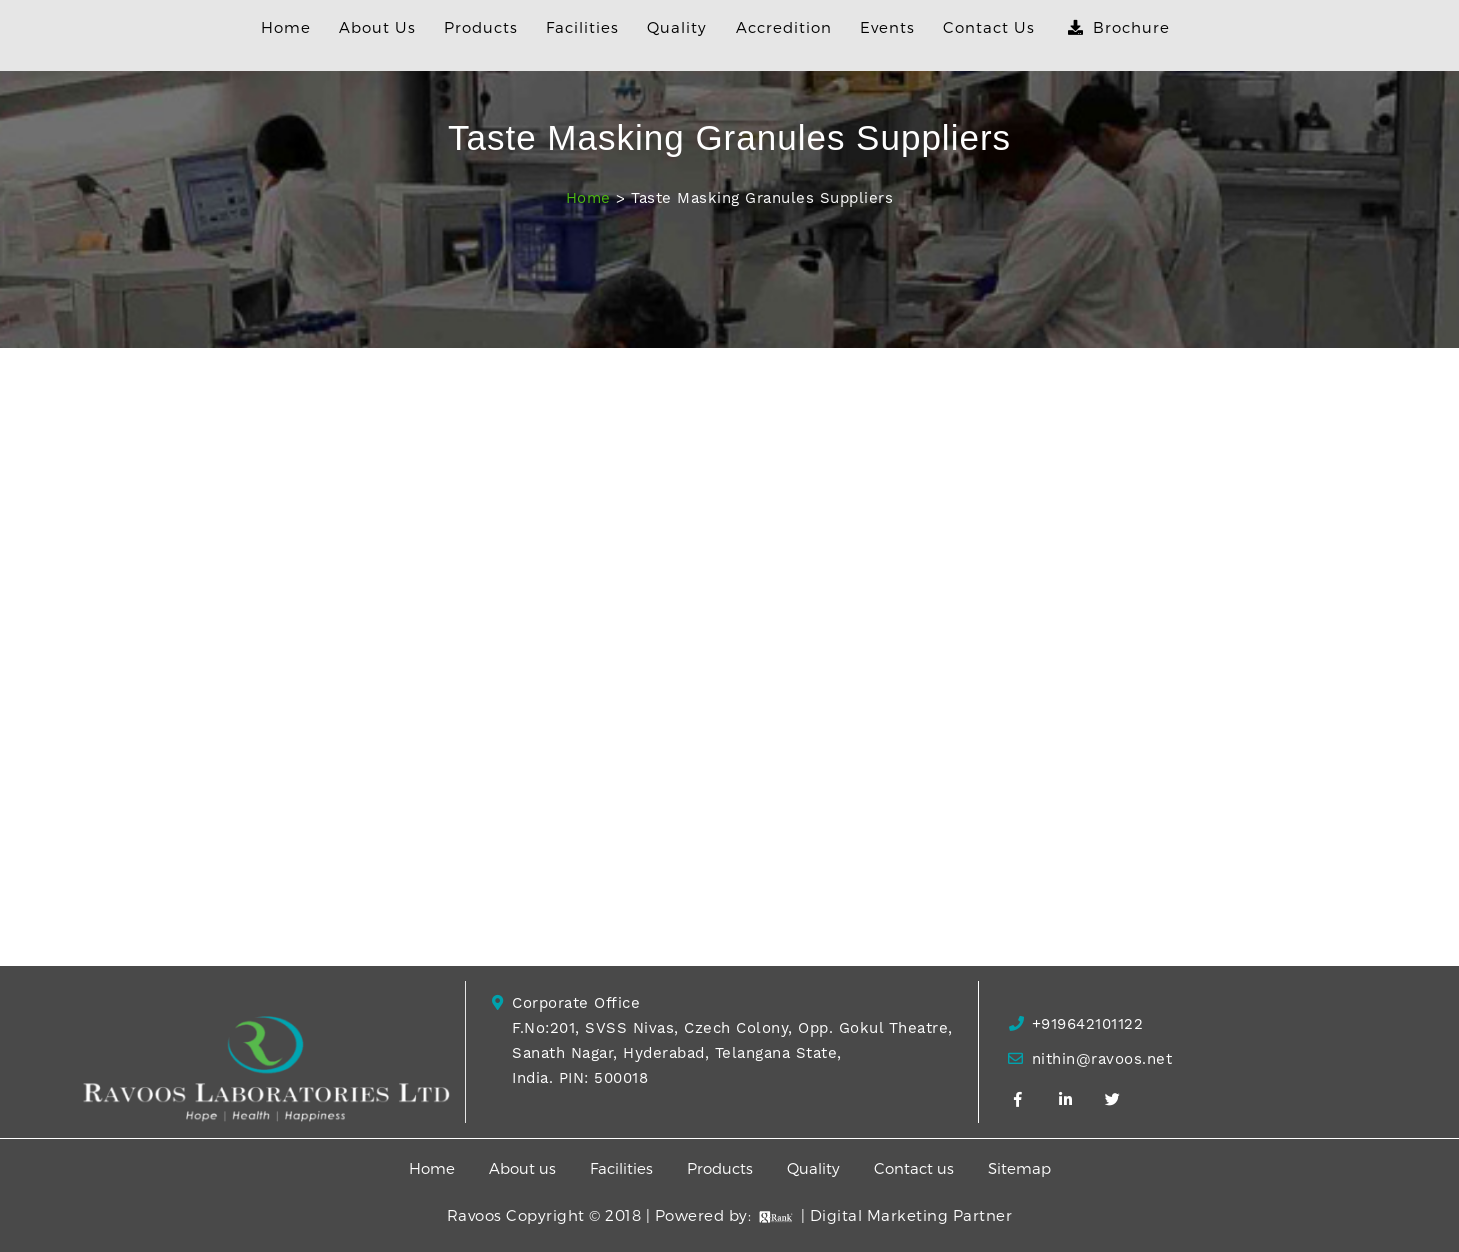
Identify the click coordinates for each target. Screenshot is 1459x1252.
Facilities (582, 27)
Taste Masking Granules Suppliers (762, 198)
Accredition (784, 27)
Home (286, 27)
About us (524, 1168)
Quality (677, 27)
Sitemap (1019, 1168)
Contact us (916, 1168)
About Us (377, 27)
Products (481, 27)
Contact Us (989, 27)
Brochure (1119, 27)
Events (887, 27)
